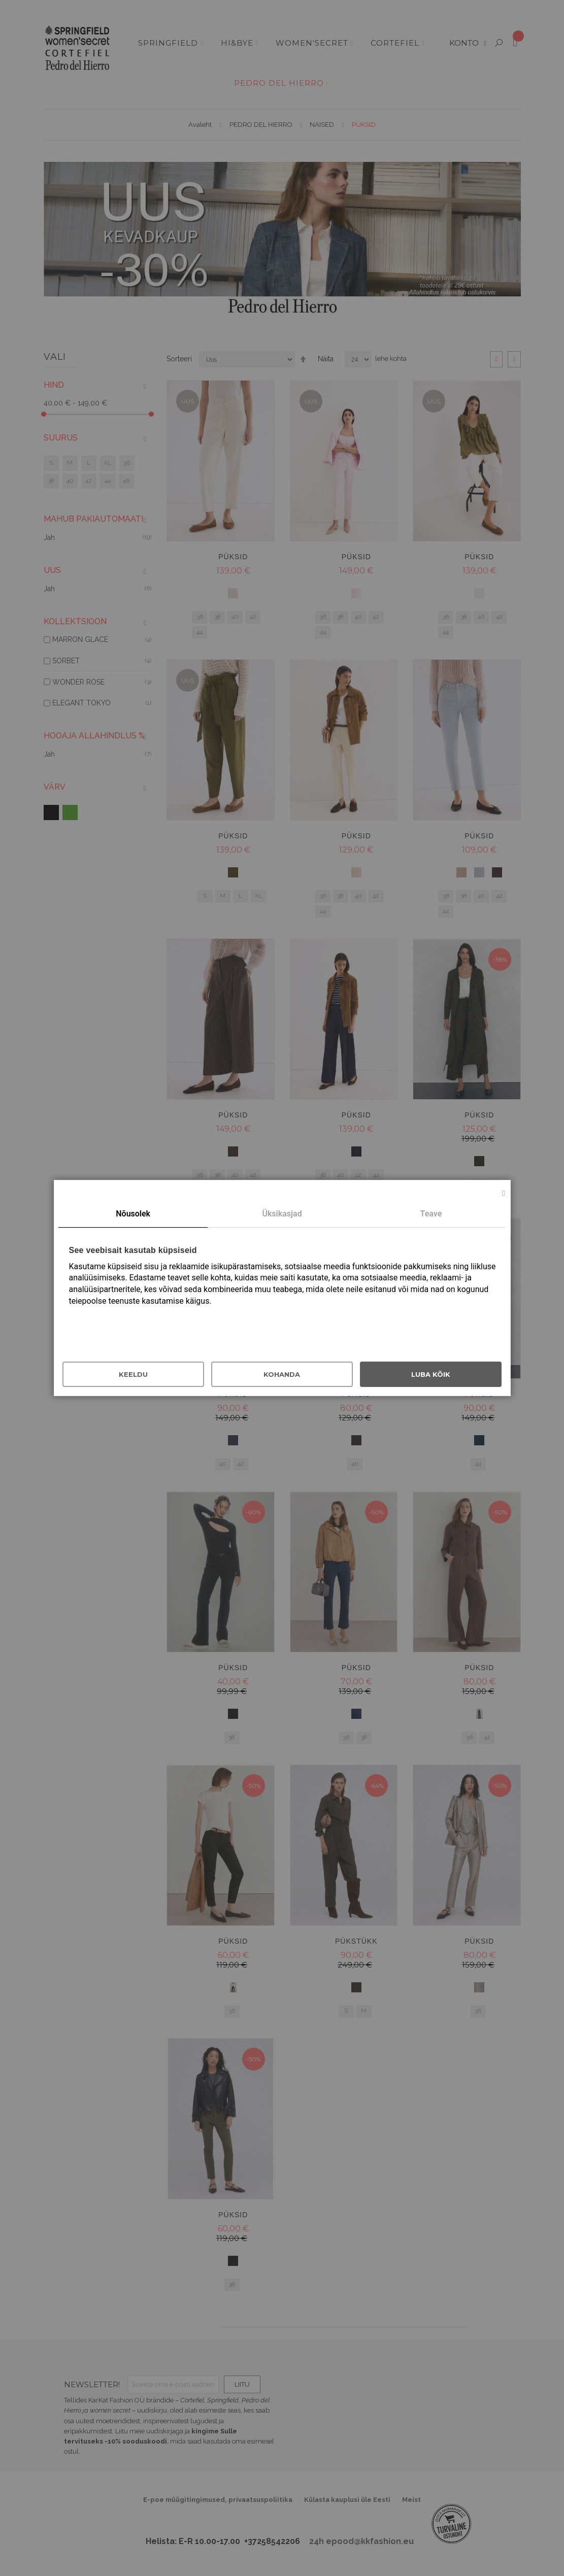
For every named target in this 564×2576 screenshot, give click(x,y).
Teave (431, 1213)
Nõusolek (133, 1213)
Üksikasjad (282, 1213)
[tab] (132, 1214)
